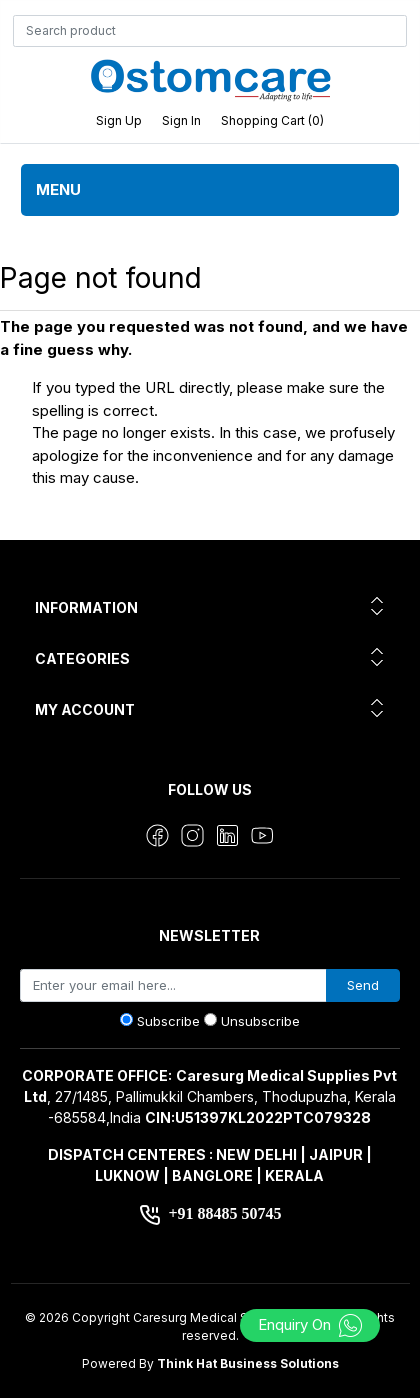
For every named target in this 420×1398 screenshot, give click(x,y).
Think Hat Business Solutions (248, 1363)
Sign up (119, 120)
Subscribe (168, 1021)
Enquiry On (310, 1324)
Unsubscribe (260, 1021)
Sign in (181, 120)
